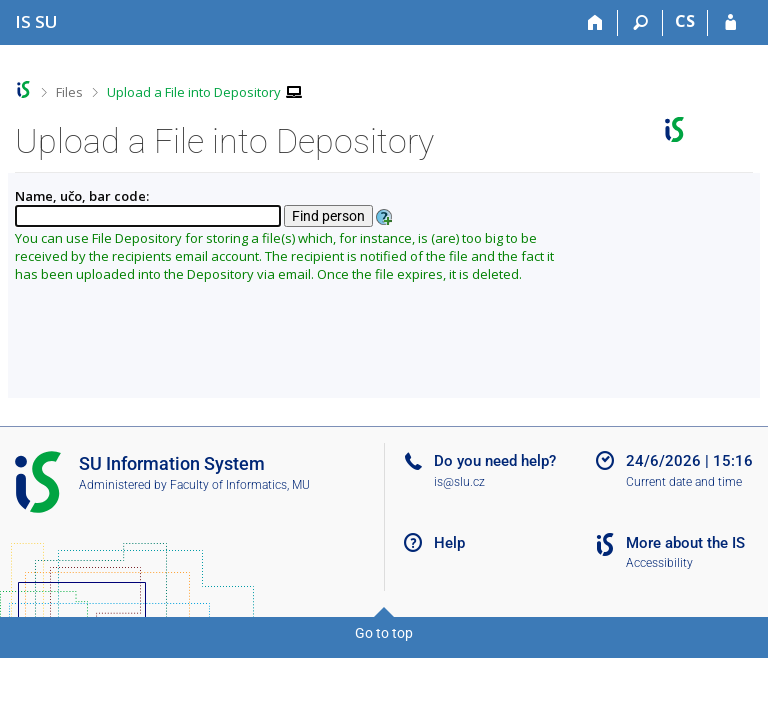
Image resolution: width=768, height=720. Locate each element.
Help (449, 543)
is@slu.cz (459, 482)
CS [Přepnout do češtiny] (685, 21)
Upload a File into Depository (194, 92)
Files (69, 92)
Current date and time (684, 482)
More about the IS (685, 543)
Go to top (384, 633)
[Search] (640, 23)
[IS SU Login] (730, 23)
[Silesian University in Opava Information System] (36, 21)
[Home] (595, 23)
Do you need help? (495, 461)
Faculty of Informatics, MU (240, 485)
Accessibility (659, 563)
